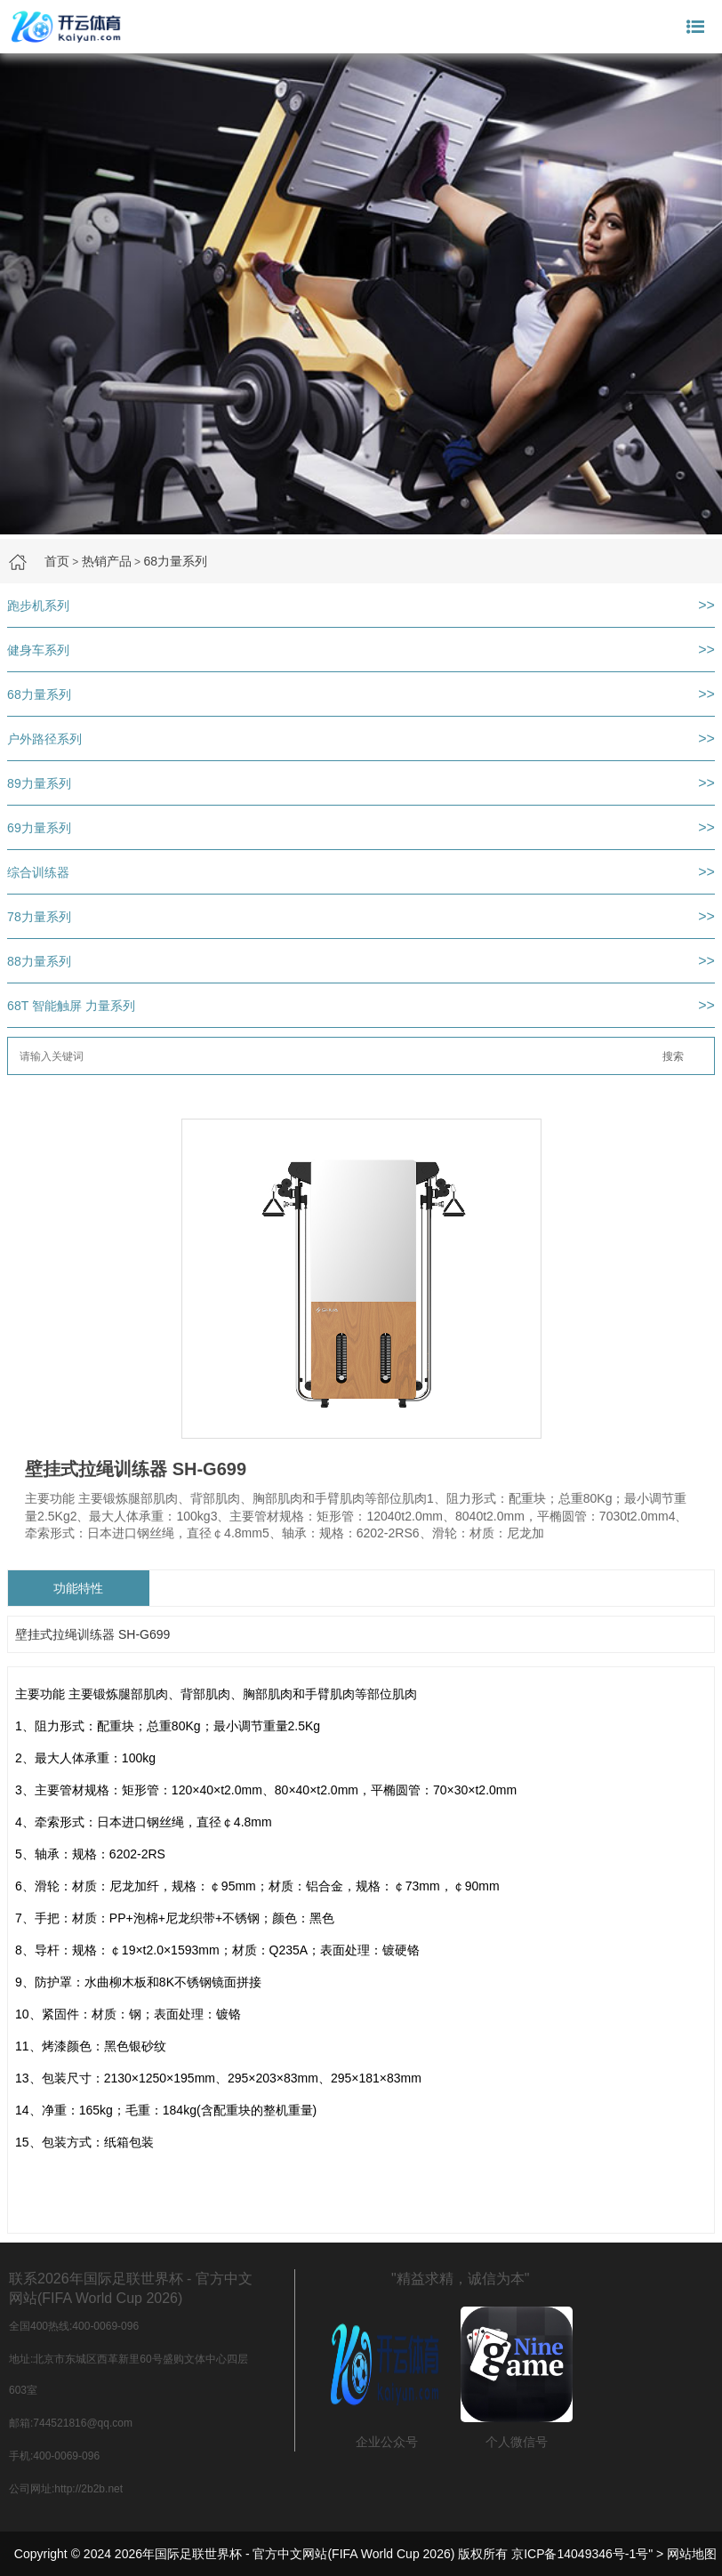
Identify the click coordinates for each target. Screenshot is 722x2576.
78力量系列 (39, 917)
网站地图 (692, 2554)
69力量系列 (39, 828)
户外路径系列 (44, 739)
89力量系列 (39, 783)
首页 (56, 561)
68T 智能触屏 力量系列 (71, 1006)
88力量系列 (39, 961)
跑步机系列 (38, 605)
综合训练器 (38, 872)
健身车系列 (38, 650)
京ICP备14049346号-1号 (579, 2554)
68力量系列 (175, 561)
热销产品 (107, 561)
